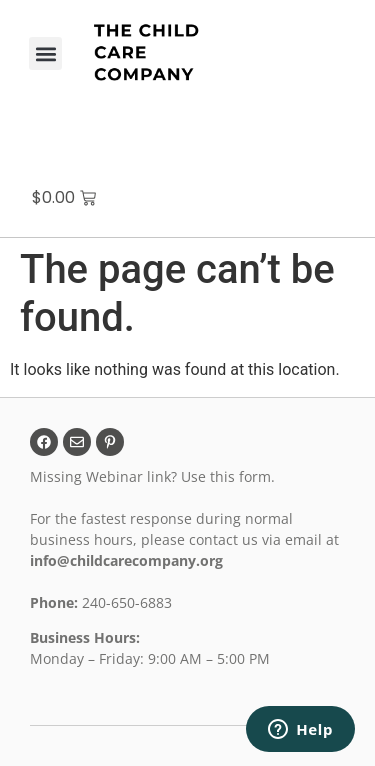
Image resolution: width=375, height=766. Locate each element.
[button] (45, 53)
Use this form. (230, 476)
